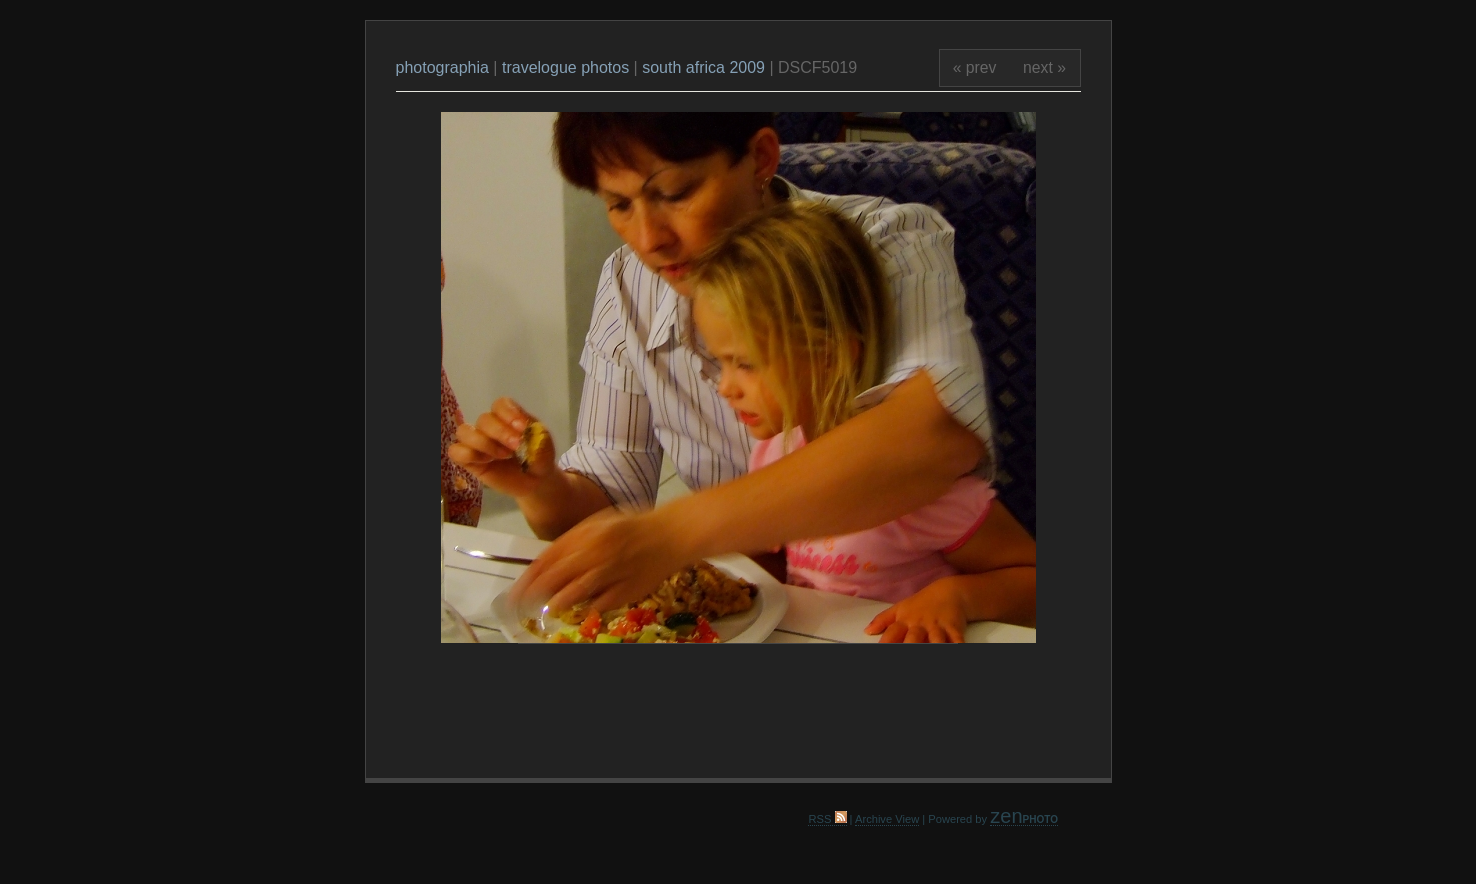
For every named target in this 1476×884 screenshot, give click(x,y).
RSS (827, 819)
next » (1044, 67)
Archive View (887, 819)
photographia (445, 67)
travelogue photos (565, 67)
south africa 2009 (703, 67)
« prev (975, 67)
